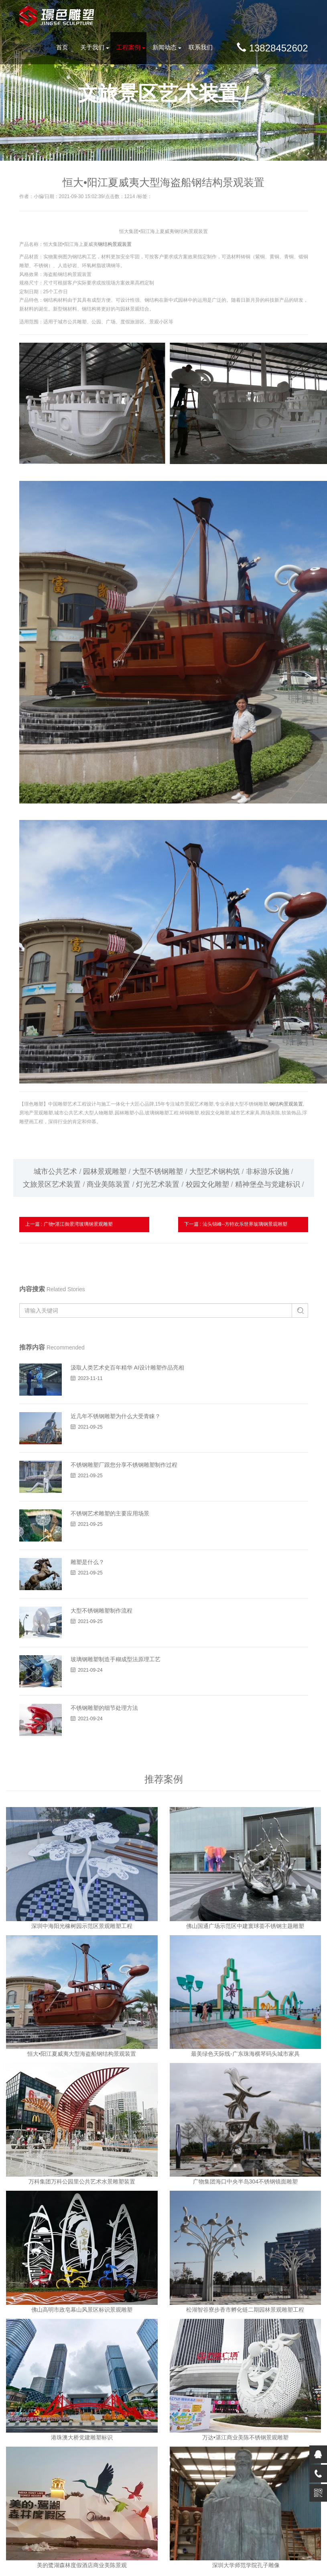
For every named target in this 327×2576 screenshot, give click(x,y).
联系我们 (201, 47)
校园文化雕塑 (207, 1184)
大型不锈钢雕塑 (157, 1171)
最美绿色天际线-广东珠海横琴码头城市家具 (245, 2054)
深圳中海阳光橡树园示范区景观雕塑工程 (81, 1926)
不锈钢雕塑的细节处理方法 (104, 1708)
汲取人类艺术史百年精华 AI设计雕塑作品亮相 (127, 1367)
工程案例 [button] (128, 47)
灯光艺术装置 (157, 1184)
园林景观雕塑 (104, 1171)
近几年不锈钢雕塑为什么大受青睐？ (115, 1416)
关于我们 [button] (92, 47)
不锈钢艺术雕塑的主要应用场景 (110, 1513)
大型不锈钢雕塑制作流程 (101, 1610)
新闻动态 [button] (164, 47)
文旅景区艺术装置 (52, 1184)
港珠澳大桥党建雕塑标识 (82, 2437)
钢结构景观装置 (115, 244)
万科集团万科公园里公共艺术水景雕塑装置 (81, 2181)
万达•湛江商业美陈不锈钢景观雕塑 (245, 2437)
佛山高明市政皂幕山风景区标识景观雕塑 (81, 2309)
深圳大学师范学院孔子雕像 (245, 2565)
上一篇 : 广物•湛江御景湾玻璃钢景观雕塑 (69, 1224)
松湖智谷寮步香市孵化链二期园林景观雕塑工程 (245, 2309)
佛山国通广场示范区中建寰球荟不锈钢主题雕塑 (245, 1926)
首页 (62, 47)
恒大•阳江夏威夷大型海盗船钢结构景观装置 (81, 2054)
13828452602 (272, 47)
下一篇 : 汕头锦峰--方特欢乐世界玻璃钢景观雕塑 (236, 1224)
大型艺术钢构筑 (214, 1171)
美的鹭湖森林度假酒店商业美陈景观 (82, 2565)
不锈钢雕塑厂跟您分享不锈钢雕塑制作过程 (124, 1465)
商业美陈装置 (108, 1184)
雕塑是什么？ (87, 1562)
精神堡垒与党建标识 (267, 1184)
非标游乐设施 (267, 1171)
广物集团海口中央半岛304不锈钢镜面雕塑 (245, 2181)
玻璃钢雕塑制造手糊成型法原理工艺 (115, 1659)
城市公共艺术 (55, 1171)
